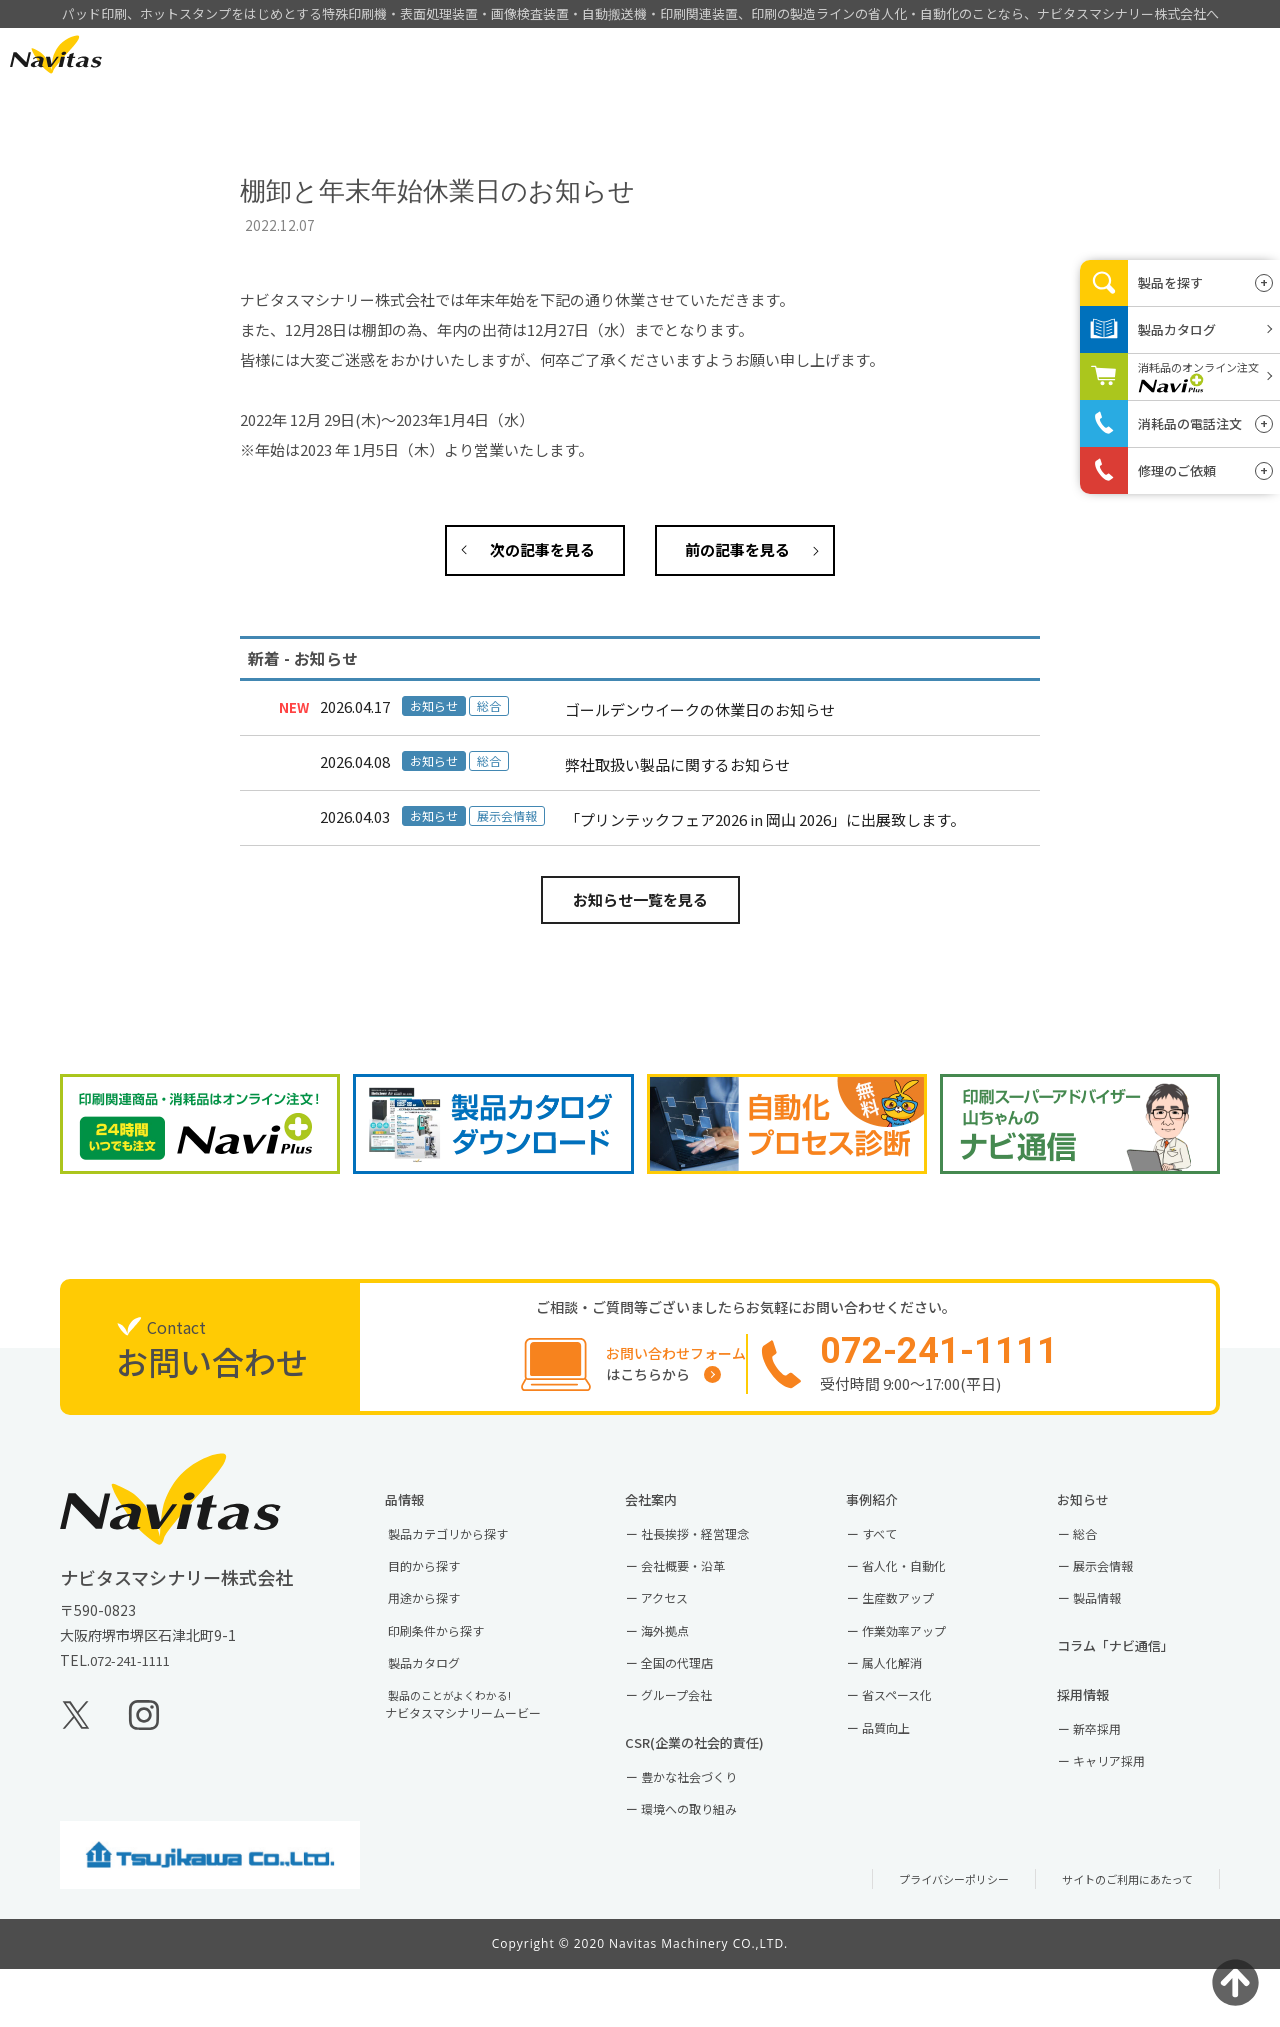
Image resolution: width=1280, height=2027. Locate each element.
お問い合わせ (1149, 54)
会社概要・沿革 (704, 1591)
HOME (560, 55)
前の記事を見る (737, 549)
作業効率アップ (925, 1663)
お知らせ (1107, 1515)
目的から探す (444, 1591)
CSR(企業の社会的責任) (725, 1789)
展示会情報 (1122, 1591)
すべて (896, 1554)
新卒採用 (1115, 1775)
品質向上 (904, 1772)
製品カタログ (444, 1700)
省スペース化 (917, 1736)
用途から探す (444, 1627)
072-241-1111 (136, 1680)
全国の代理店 (697, 1700)
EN (168, 53)
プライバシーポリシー (920, 1937)
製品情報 (676, 55)
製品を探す (1170, 282)
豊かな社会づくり (711, 1828)
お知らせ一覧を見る (640, 899)
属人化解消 (911, 1700)
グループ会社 (696, 1736)
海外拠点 (683, 1663)
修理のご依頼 (1177, 470)
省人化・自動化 (925, 1591)
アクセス (682, 1627)
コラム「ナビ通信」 (1145, 1680)
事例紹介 (791, 55)
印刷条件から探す (458, 1663)
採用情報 (1021, 55)
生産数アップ (918, 1627)
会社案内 (906, 55)
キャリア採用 (1129, 1812)
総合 (1101, 1554)
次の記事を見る (542, 549)
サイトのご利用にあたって (1115, 1937)
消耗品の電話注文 (1190, 423)
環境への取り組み (711, 1865)
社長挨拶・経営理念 (718, 1554)
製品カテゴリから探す (472, 1554)
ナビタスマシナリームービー (490, 1746)
